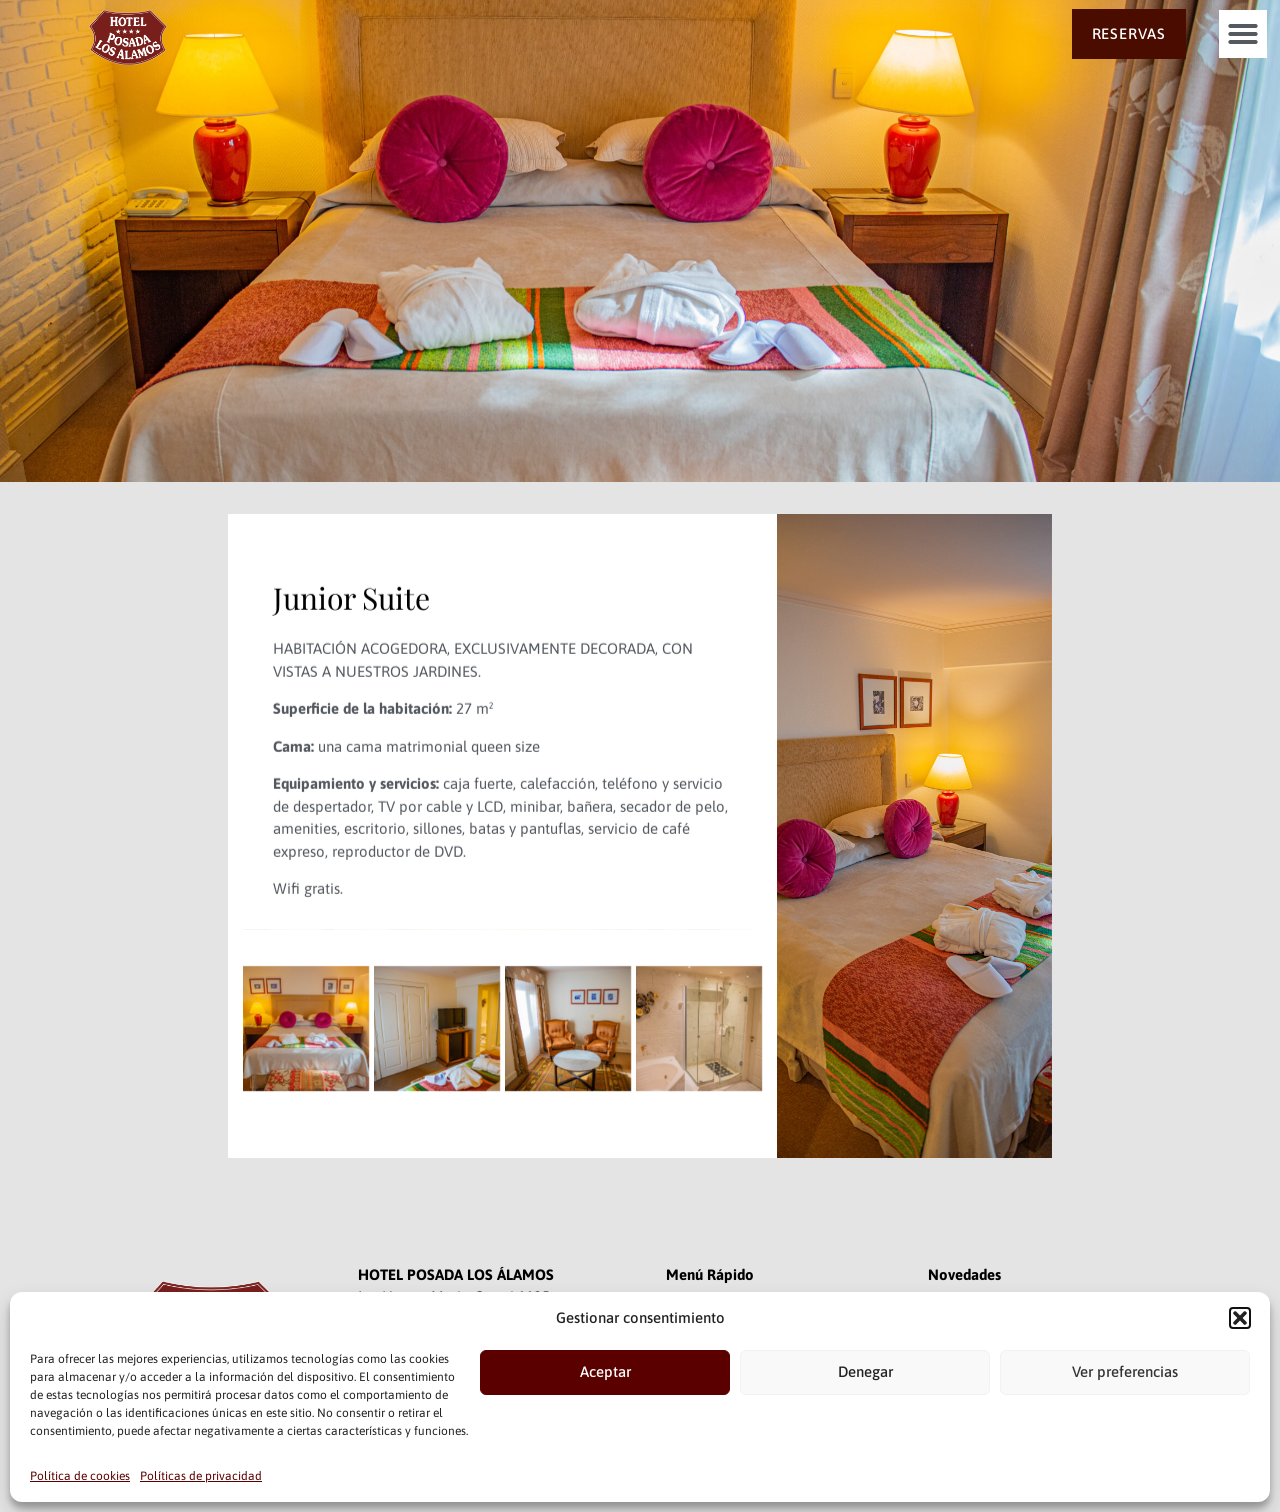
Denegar (865, 1371)
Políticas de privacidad (201, 1476)
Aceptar (605, 1371)
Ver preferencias (1125, 1371)
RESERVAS (1129, 33)
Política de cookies (80, 1476)
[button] (1240, 1318)
